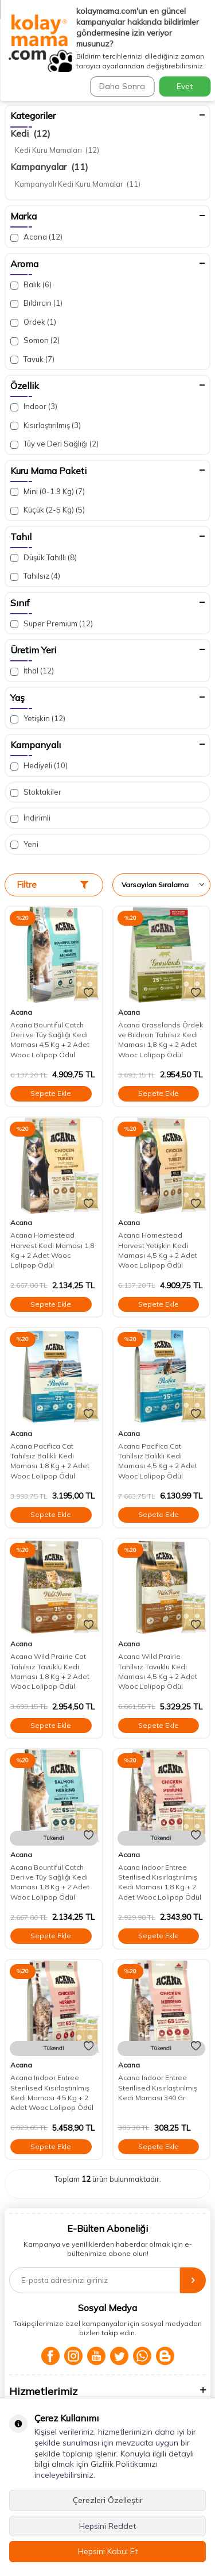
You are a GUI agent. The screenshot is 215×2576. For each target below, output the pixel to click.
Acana (36, 237)
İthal (32, 671)
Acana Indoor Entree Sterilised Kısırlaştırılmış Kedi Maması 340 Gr (157, 2087)
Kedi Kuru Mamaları (57, 150)
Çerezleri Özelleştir (108, 2500)
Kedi (30, 133)
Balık (31, 285)
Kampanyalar (49, 166)
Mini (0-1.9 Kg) (47, 491)
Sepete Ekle (50, 1093)
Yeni (24, 844)
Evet (185, 86)
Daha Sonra (122, 86)
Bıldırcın (36, 303)
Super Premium (51, 624)
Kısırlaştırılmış (45, 425)
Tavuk (32, 359)
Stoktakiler (35, 792)
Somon (35, 340)
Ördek (33, 322)
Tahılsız (35, 576)
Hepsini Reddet (107, 2526)
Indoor (33, 406)
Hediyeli (39, 766)
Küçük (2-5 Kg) (47, 510)
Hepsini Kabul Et (108, 2551)
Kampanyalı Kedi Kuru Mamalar (77, 183)
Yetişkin (37, 718)
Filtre (52, 884)
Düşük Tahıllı (43, 558)
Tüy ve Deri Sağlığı (54, 444)
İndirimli (30, 818)
